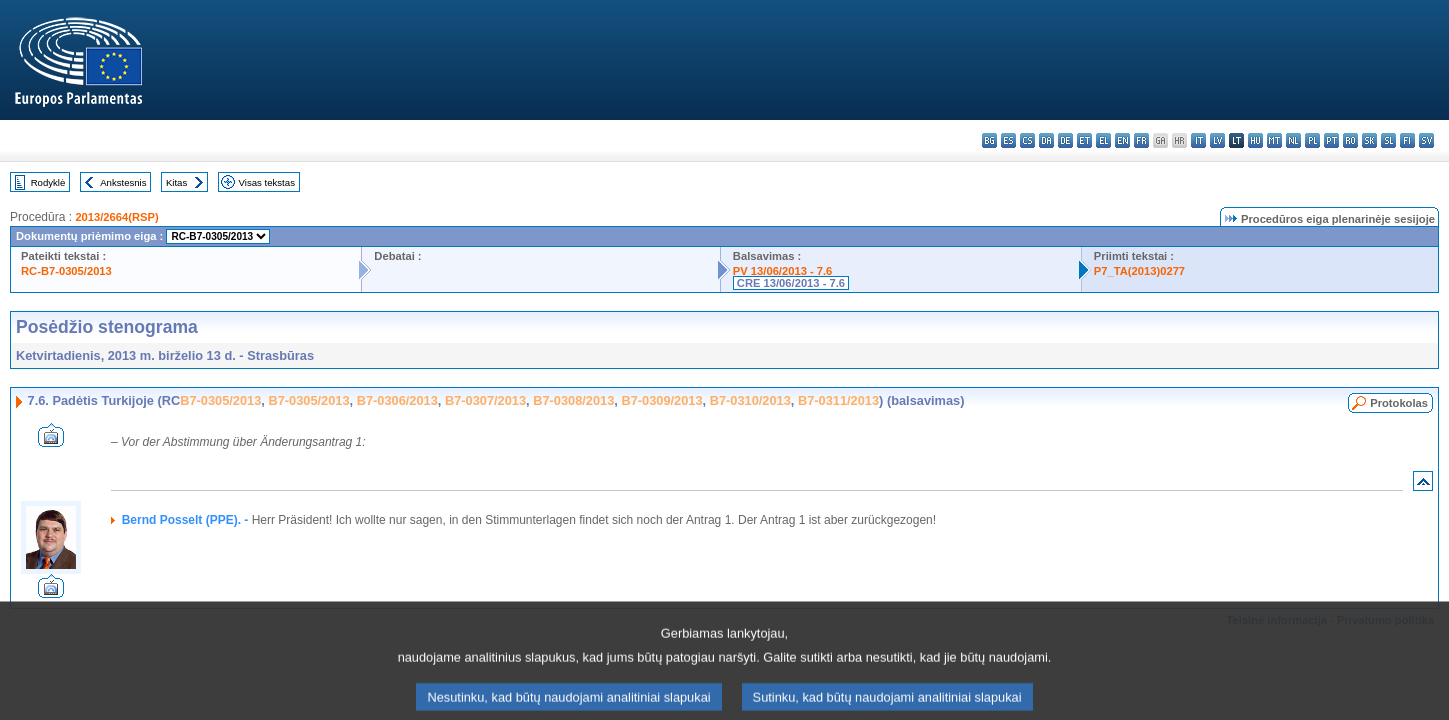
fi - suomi (1407, 140)
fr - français (1141, 140)
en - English (1122, 140)
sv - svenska (1426, 140)
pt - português (1331, 140)
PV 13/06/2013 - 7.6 (783, 271)
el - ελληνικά (1103, 140)
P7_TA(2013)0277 (1139, 271)
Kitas (176, 182)
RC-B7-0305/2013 (66, 271)
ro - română (1350, 140)
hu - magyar (1255, 140)
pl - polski (1312, 140)
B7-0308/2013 (573, 400)
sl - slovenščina (1388, 140)
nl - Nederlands (1293, 140)
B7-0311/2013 (838, 400)
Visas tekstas (267, 182)
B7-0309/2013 (661, 400)
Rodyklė (48, 182)
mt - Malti (1274, 140)
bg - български (989, 140)
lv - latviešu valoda (1217, 140)
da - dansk (1046, 140)
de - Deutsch (1065, 140)
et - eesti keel (1084, 140)
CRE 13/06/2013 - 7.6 (791, 283)
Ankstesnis (123, 182)
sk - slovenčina (1369, 140)
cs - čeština (1027, 140)
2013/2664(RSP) (116, 217)
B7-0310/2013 (750, 400)
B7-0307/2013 (485, 400)
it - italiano (1198, 140)
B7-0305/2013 (220, 400)
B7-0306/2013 (397, 400)
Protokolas (1399, 403)
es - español (1008, 140)
